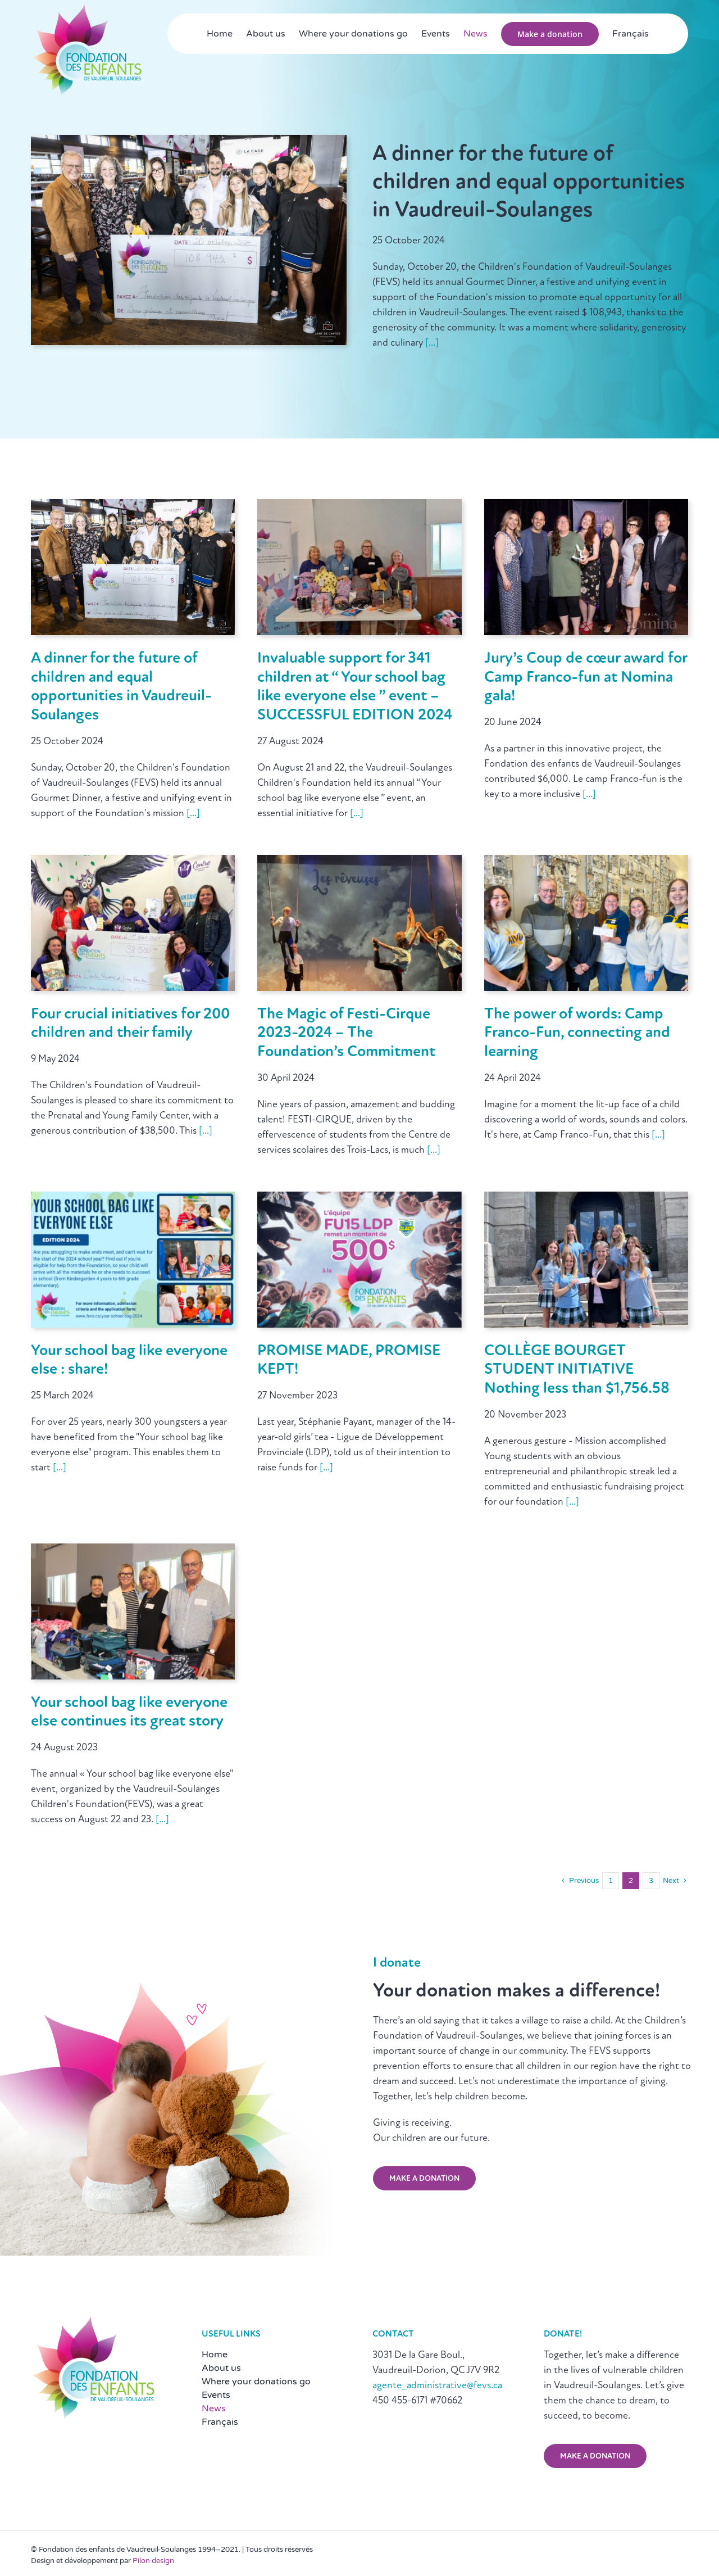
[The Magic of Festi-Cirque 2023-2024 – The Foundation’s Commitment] (359, 862)
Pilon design (153, 2560)
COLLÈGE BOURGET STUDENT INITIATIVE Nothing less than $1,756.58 (577, 1370)
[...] (431, 343)
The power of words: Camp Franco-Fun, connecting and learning (577, 1033)
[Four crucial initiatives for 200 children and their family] (133, 862)
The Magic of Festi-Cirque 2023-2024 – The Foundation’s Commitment (346, 1033)
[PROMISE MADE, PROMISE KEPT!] (359, 1199)
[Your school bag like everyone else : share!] (133, 1199)
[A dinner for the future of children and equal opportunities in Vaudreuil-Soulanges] (133, 506)
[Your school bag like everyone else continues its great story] (133, 1551)
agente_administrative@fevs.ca (437, 2385)
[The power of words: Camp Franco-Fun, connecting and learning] (586, 862)
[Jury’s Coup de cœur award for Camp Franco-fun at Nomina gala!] (586, 506)
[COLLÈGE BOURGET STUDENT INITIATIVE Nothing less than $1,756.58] (586, 1199)
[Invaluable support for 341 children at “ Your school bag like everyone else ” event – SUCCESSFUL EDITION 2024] (359, 506)
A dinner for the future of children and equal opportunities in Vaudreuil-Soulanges (528, 182)
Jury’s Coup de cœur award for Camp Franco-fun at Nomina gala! (585, 677)
